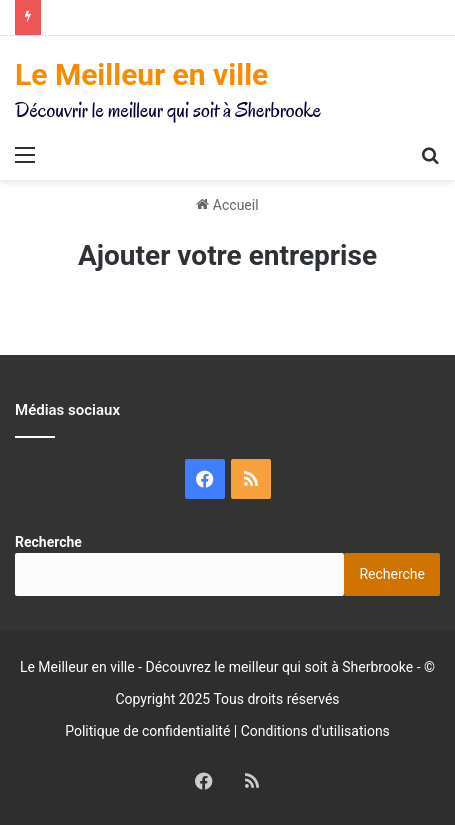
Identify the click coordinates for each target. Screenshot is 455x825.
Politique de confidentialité (147, 731)
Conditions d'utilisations (315, 731)
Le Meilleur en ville (77, 667)
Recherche (48, 542)
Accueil (227, 205)
